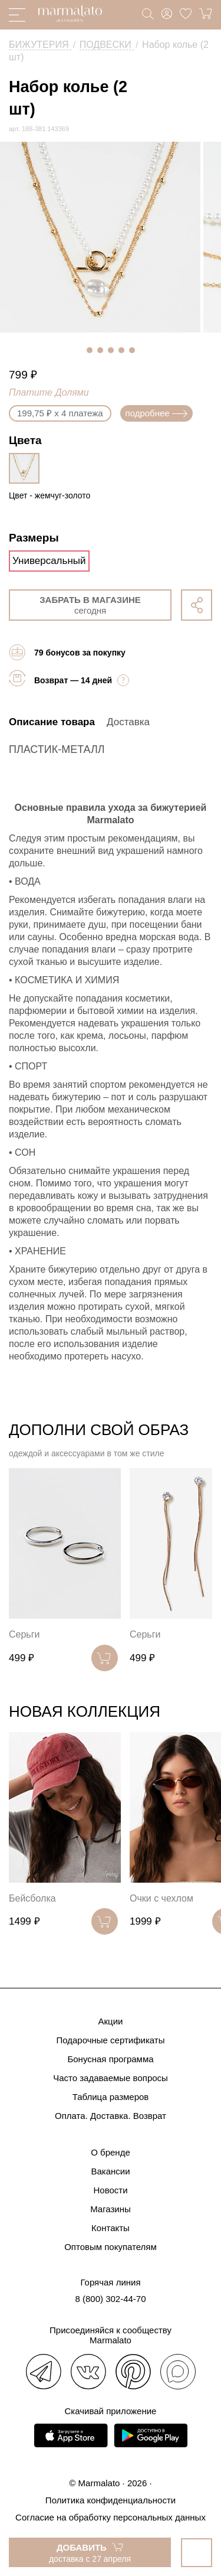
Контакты (110, 2228)
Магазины (110, 2209)
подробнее (156, 413)
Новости (110, 2190)
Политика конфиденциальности (110, 2500)
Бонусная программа (110, 2059)
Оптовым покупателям (110, 2247)
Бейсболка (32, 1898)
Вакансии (110, 2171)
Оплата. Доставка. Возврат (110, 2116)
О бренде (110, 2152)
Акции (110, 2021)
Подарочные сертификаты (110, 2040)
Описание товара (52, 722)
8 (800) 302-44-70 (110, 2299)
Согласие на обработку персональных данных (110, 2517)
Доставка (128, 722)
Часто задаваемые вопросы (110, 2078)
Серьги (24, 1634)
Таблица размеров (110, 2097)
